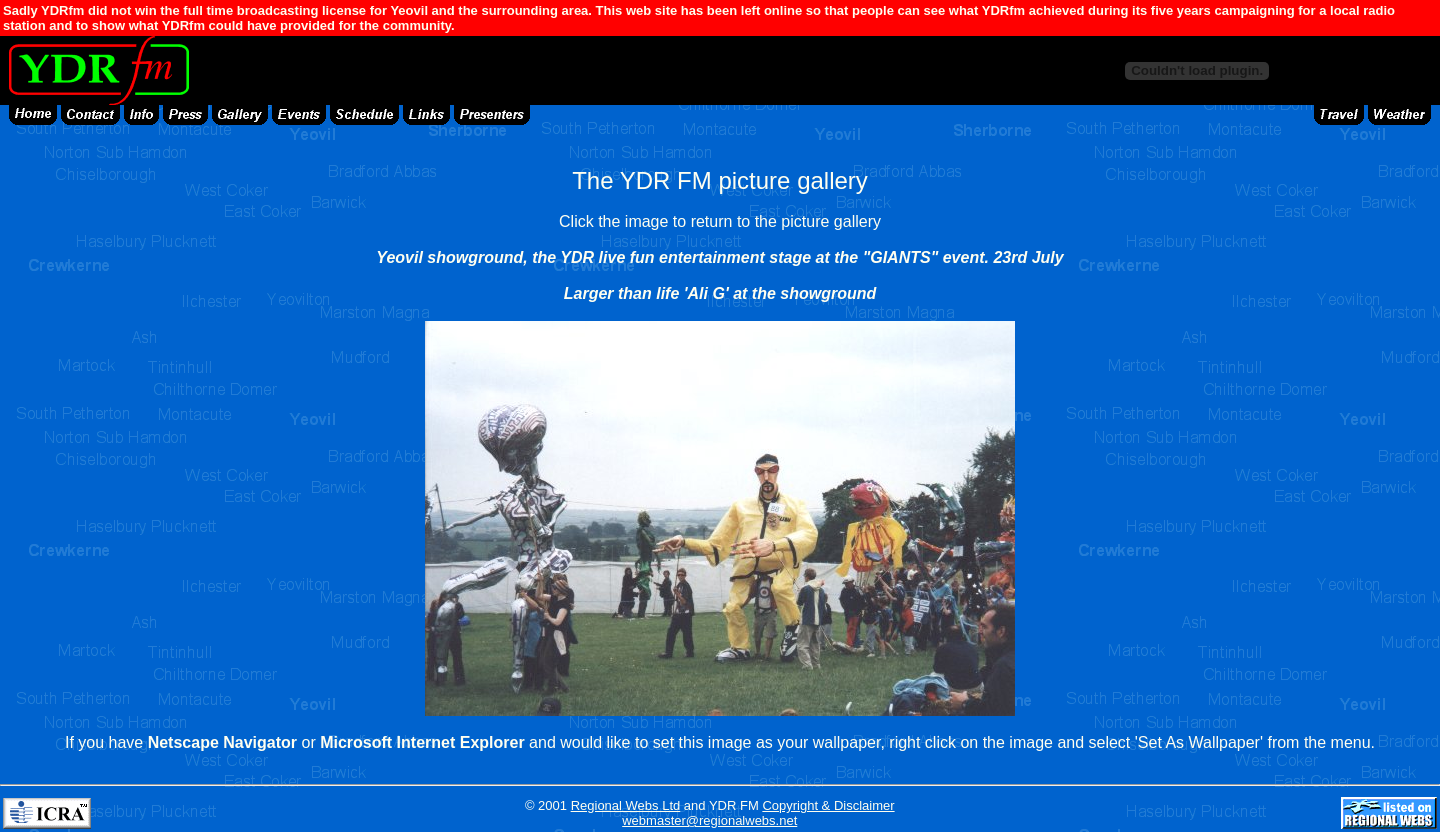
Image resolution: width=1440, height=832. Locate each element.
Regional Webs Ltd (626, 805)
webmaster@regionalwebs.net (709, 820)
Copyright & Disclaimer (828, 805)
